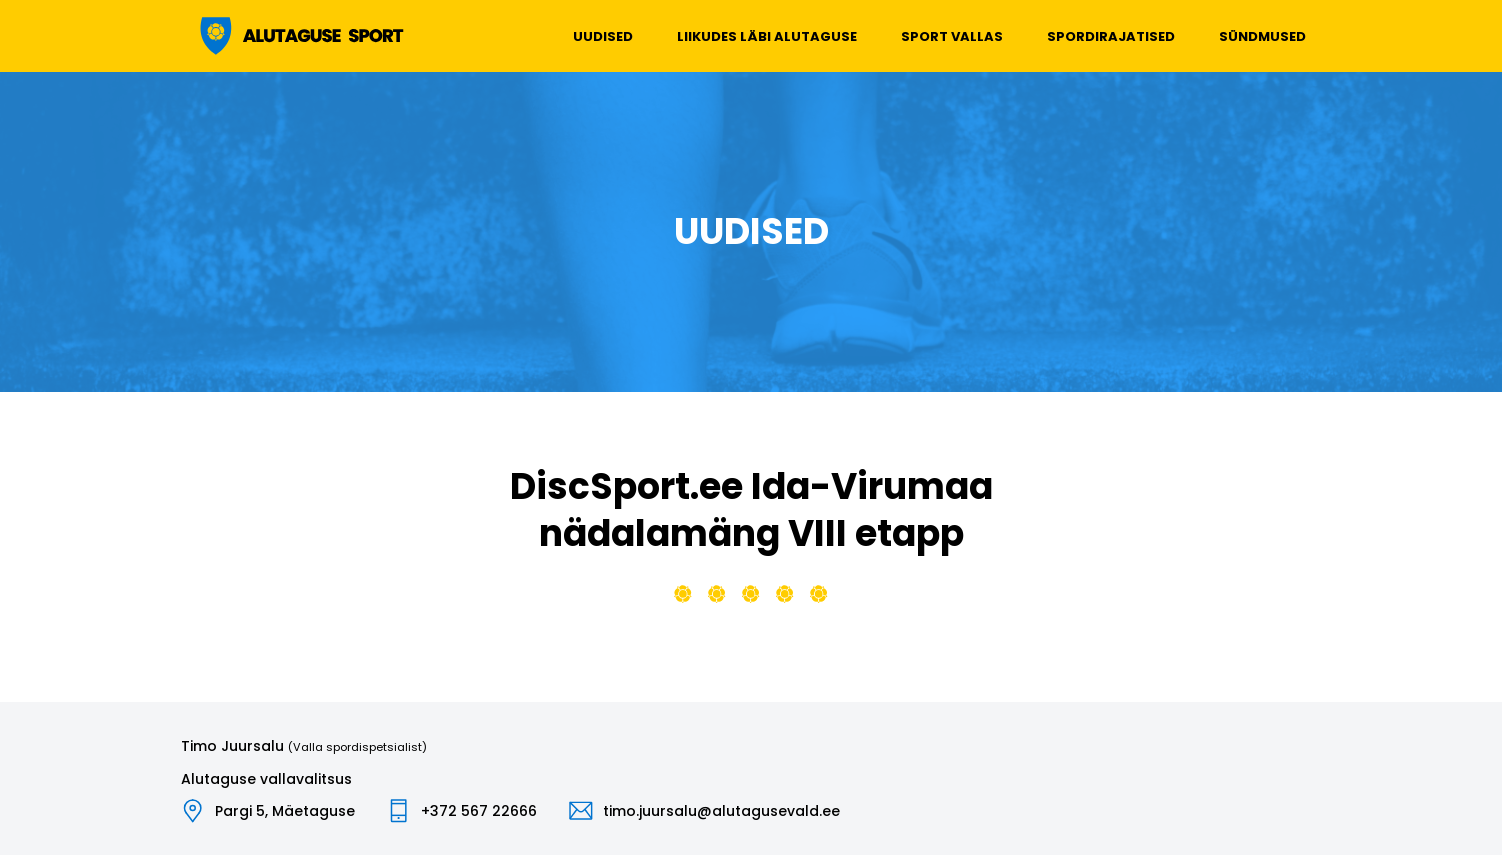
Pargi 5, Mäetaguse (285, 811)
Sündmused (1262, 36)
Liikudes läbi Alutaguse (767, 36)
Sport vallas (952, 36)
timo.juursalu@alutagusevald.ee (721, 811)
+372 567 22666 (479, 811)
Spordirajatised (1111, 36)
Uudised (603, 36)
